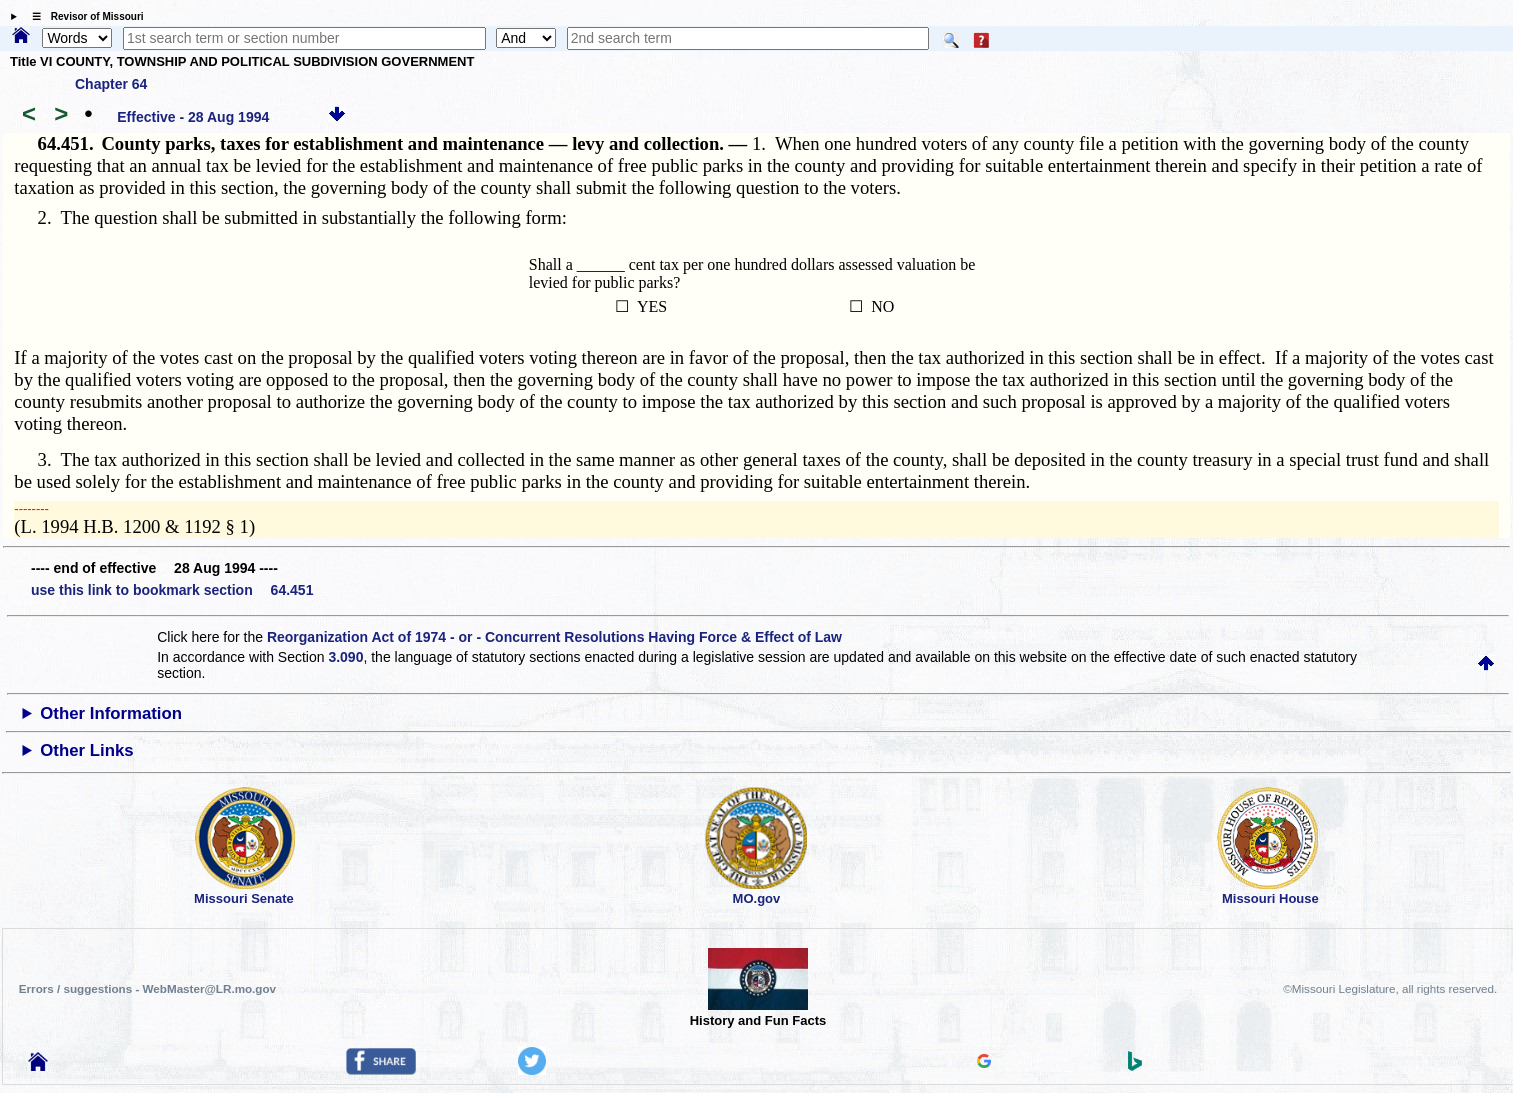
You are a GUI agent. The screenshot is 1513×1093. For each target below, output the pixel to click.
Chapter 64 (111, 84)
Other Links (86, 750)
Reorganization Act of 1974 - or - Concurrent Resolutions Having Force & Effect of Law (554, 637)
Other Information (111, 713)
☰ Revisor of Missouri (83, 16)
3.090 (345, 657)
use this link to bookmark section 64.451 (172, 590)
